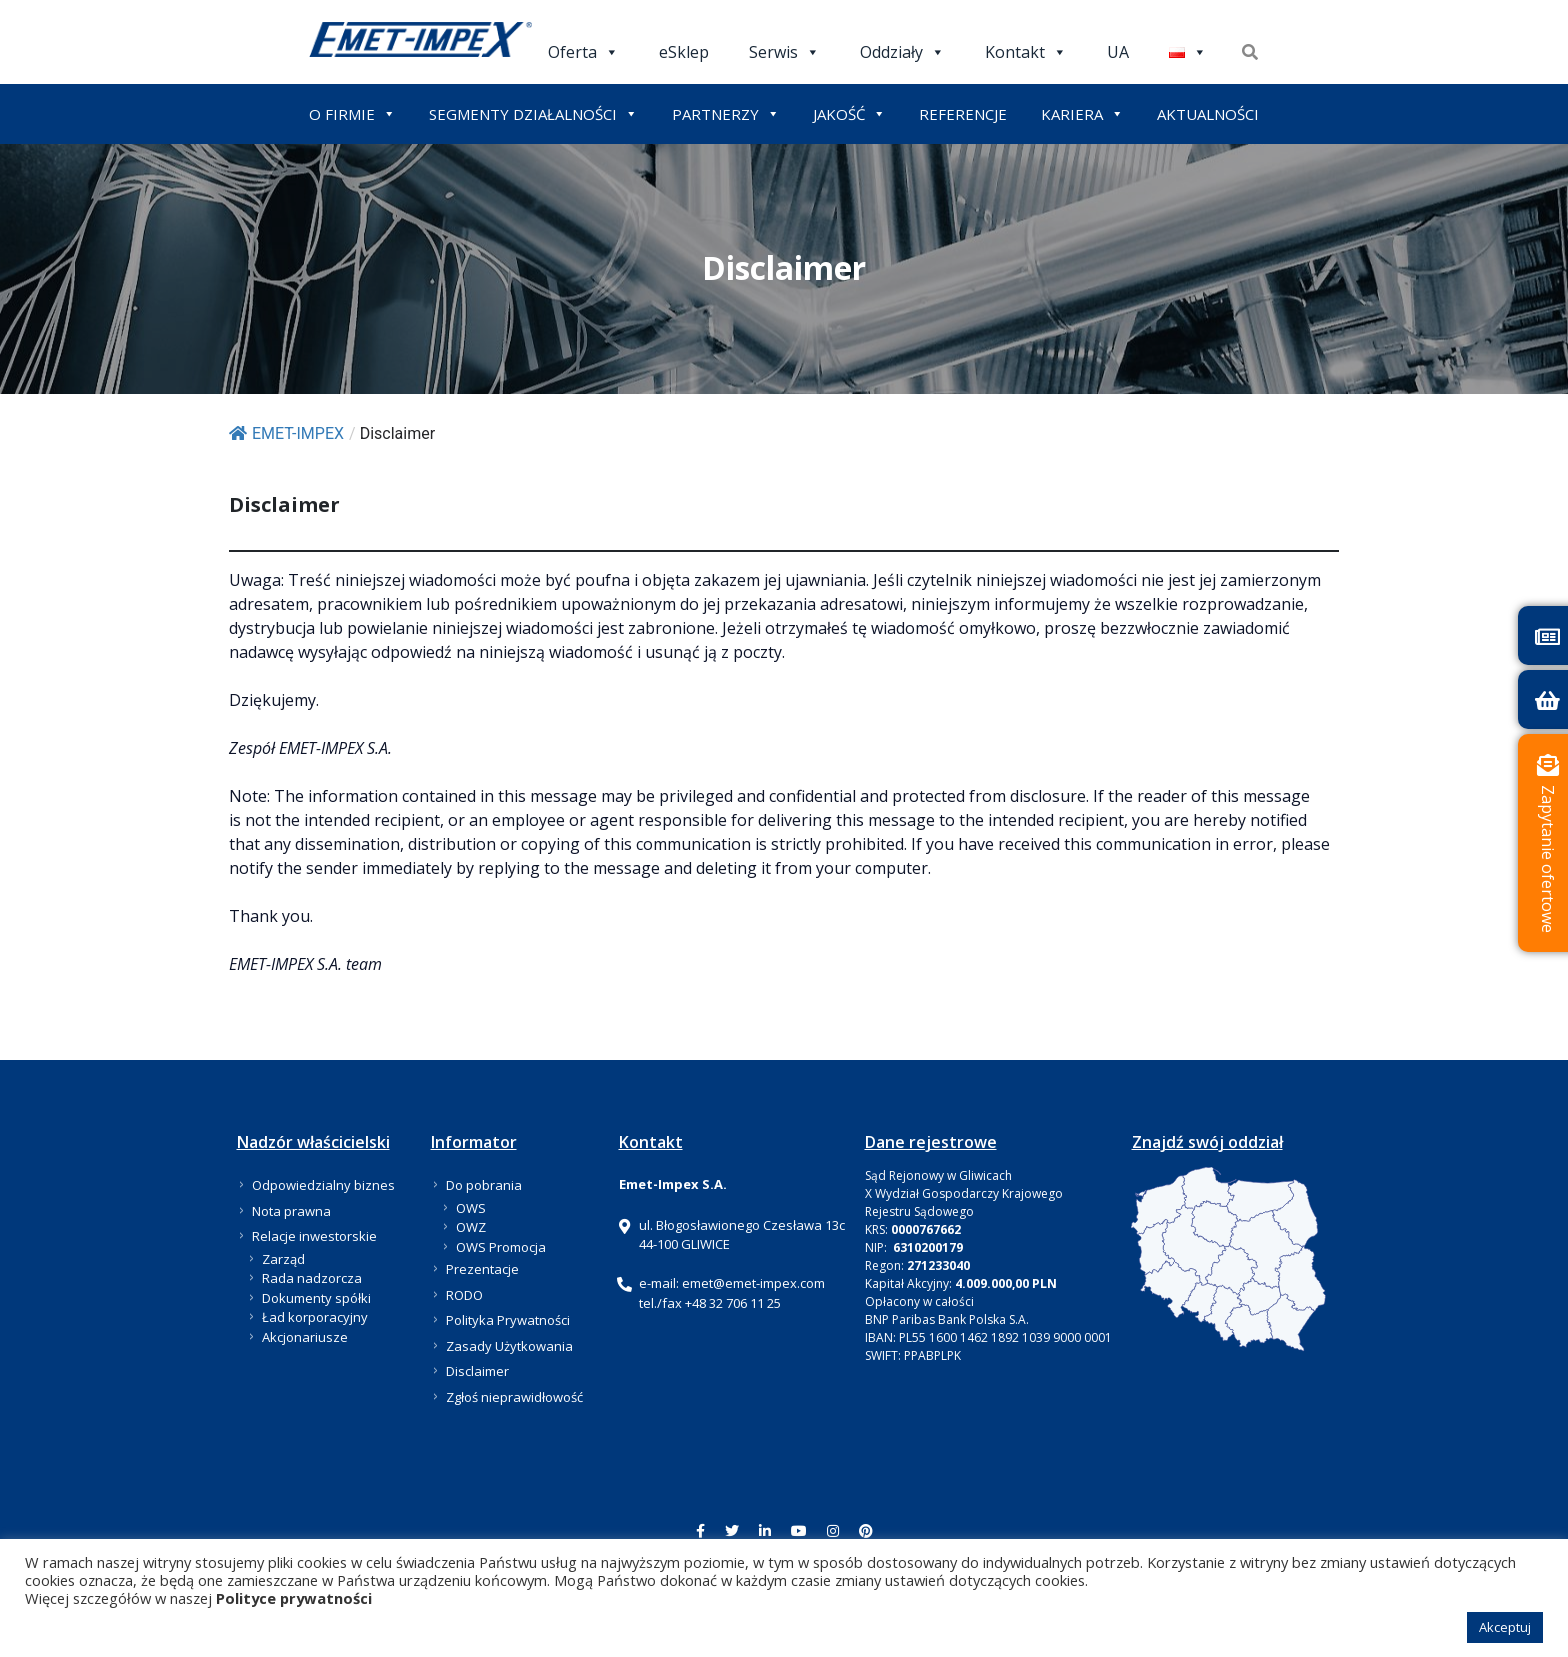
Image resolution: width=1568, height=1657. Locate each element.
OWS (471, 1208)
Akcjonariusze (305, 1337)
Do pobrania (484, 1185)
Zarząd (283, 1259)
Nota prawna (291, 1211)
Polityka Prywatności (508, 1320)
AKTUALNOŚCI (1208, 114)
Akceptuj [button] (1505, 1627)
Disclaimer (477, 1371)
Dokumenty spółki (316, 1298)
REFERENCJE (963, 114)
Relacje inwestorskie (314, 1236)
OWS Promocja (501, 1247)
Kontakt (1026, 51)
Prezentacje (482, 1269)
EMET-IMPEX (286, 433)
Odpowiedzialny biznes (323, 1185)
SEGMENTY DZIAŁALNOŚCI (533, 114)
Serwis (784, 51)
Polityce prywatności (294, 1598)
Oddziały (902, 51)
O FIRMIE (352, 114)
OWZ (471, 1227)
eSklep (684, 51)
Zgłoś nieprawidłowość (514, 1397)
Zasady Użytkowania (509, 1346)
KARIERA (1082, 114)
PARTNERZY (726, 114)
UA (1118, 51)
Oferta (583, 51)
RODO (464, 1295)
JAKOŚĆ (849, 114)
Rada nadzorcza (312, 1278)
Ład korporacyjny (315, 1317)
